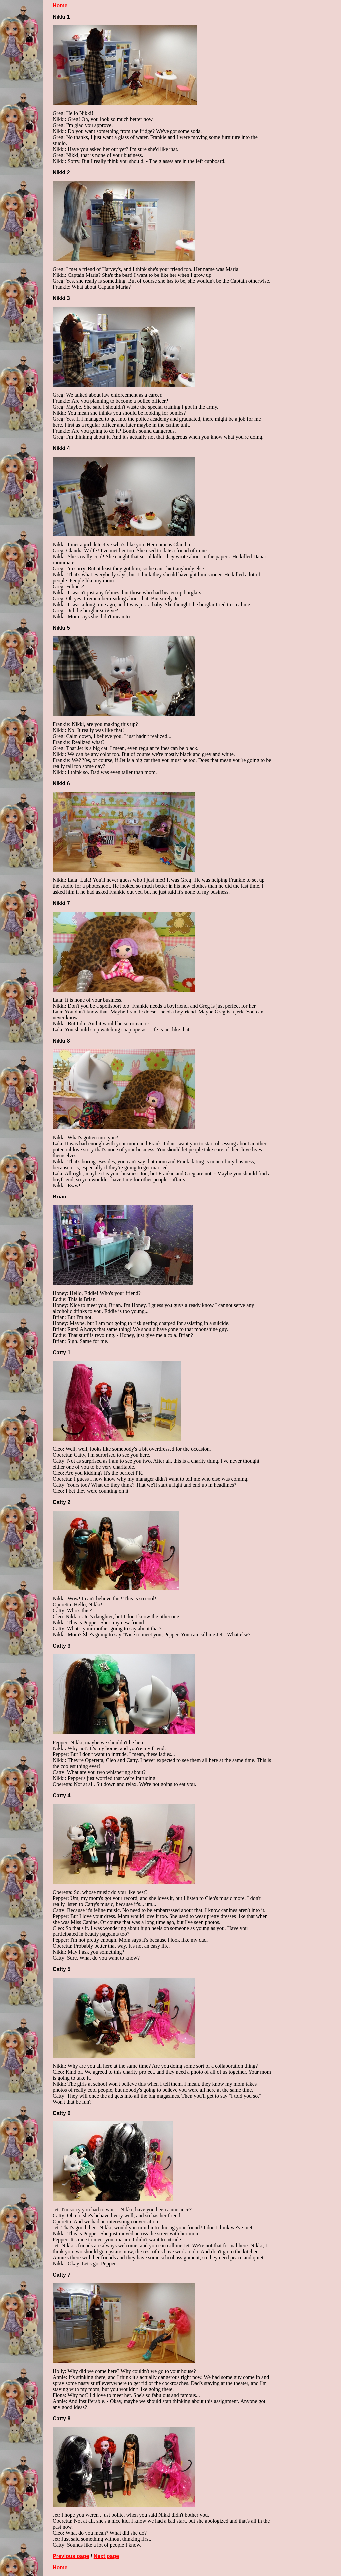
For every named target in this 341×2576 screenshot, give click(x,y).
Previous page (71, 2556)
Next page (106, 2556)
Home (60, 5)
